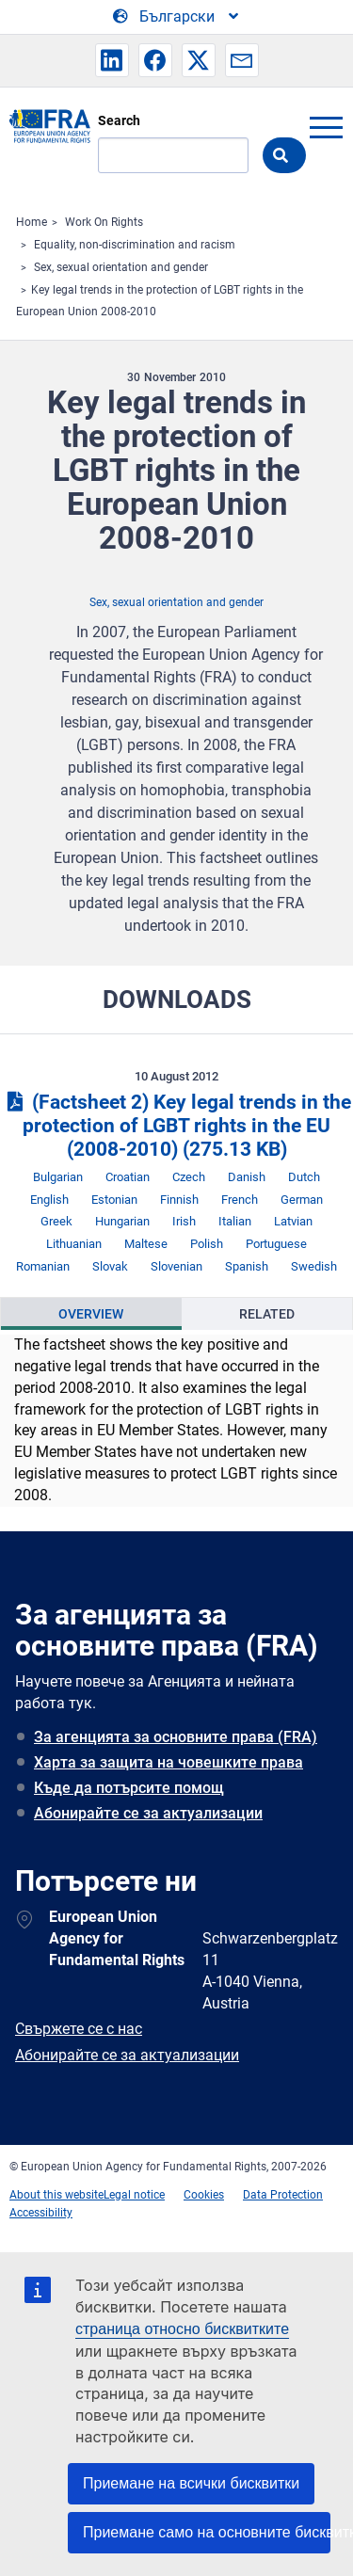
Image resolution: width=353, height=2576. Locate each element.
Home (31, 222)
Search (119, 120)
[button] (112, 60)
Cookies (204, 2194)
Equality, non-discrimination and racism (134, 244)
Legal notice (134, 2194)
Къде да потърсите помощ (129, 1788)
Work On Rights (104, 222)
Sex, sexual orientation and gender (121, 267)
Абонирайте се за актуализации (148, 1813)
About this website (56, 2194)
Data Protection (283, 2194)
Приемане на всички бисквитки (191, 2483)
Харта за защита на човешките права (168, 1762)
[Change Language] (177, 17)
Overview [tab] (90, 1313)
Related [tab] (267, 1313)
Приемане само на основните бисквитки (206, 2532)
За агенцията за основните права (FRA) (175, 1737)
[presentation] (91, 1314)
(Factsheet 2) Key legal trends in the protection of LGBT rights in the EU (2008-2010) (176, 1125)
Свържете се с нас (78, 2029)
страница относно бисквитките (182, 2329)
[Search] (173, 155)
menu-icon (325, 127)
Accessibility (40, 2212)
